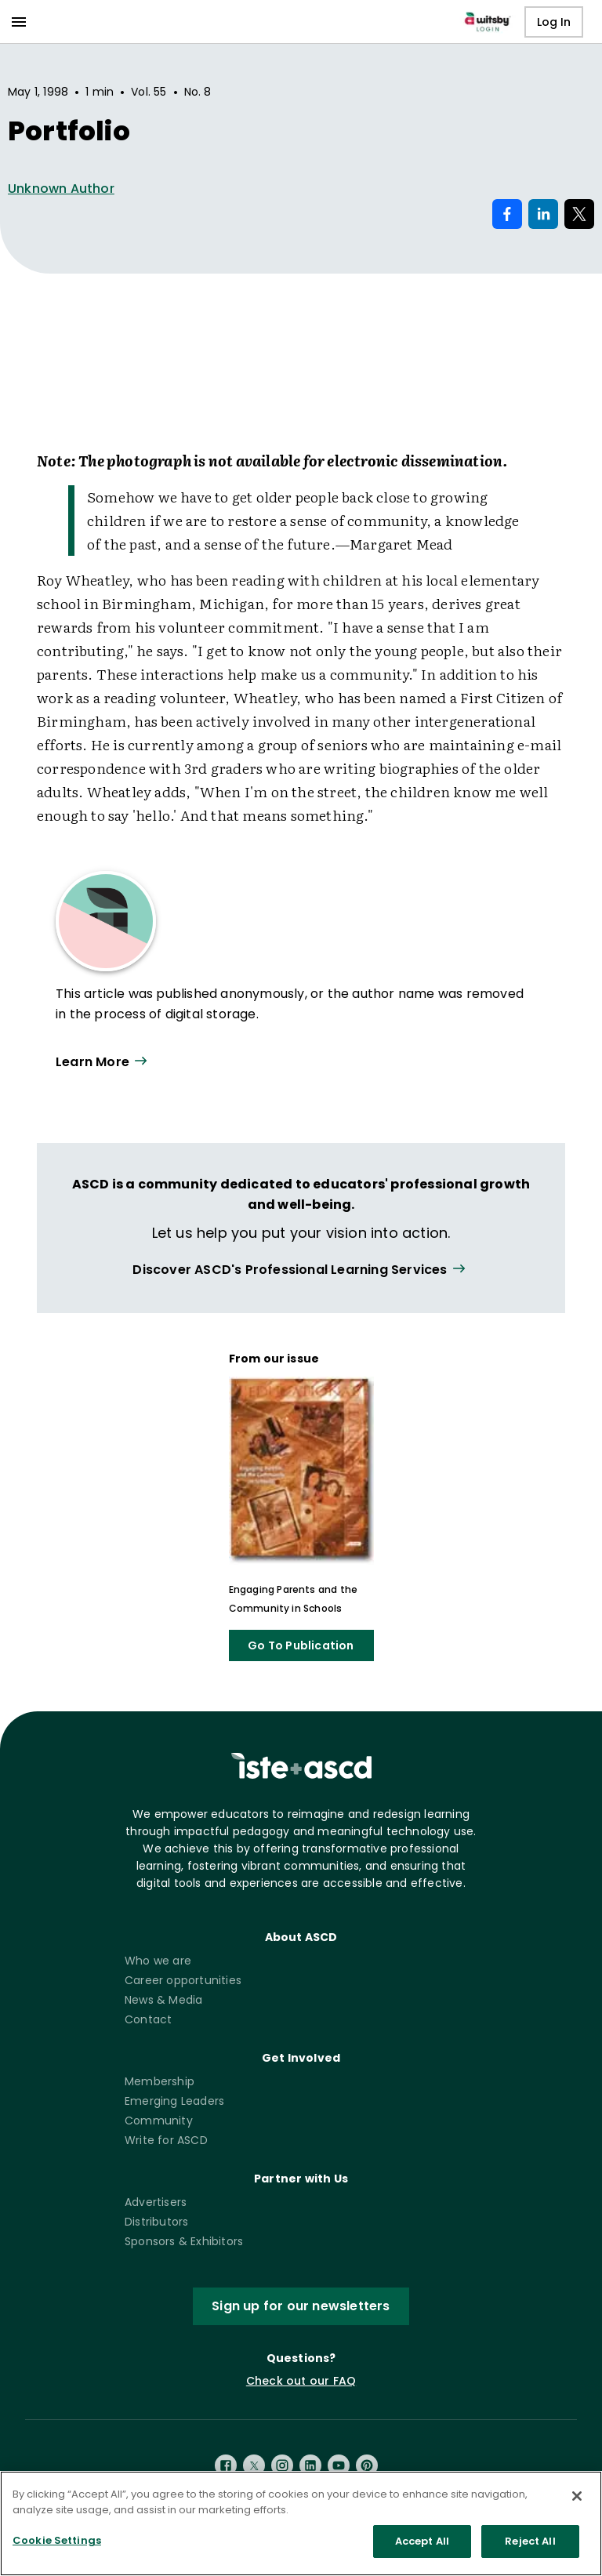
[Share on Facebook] (507, 214)
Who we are (158, 1960)
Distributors (156, 2222)
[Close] (577, 2496)
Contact (148, 2019)
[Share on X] (579, 214)
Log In (554, 22)
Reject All (530, 2541)
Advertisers (156, 2202)
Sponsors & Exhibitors (184, 2241)
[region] (301, 2523)
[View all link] (300, 1269)
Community (159, 2120)
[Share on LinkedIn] (543, 214)
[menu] (18, 22)
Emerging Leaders (174, 2101)
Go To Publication (301, 1645)
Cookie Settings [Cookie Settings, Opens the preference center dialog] (57, 2540)
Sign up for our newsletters (301, 2306)
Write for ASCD (166, 2140)
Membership (159, 2081)
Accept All (422, 2541)
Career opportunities (183, 1980)
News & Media (163, 2000)
